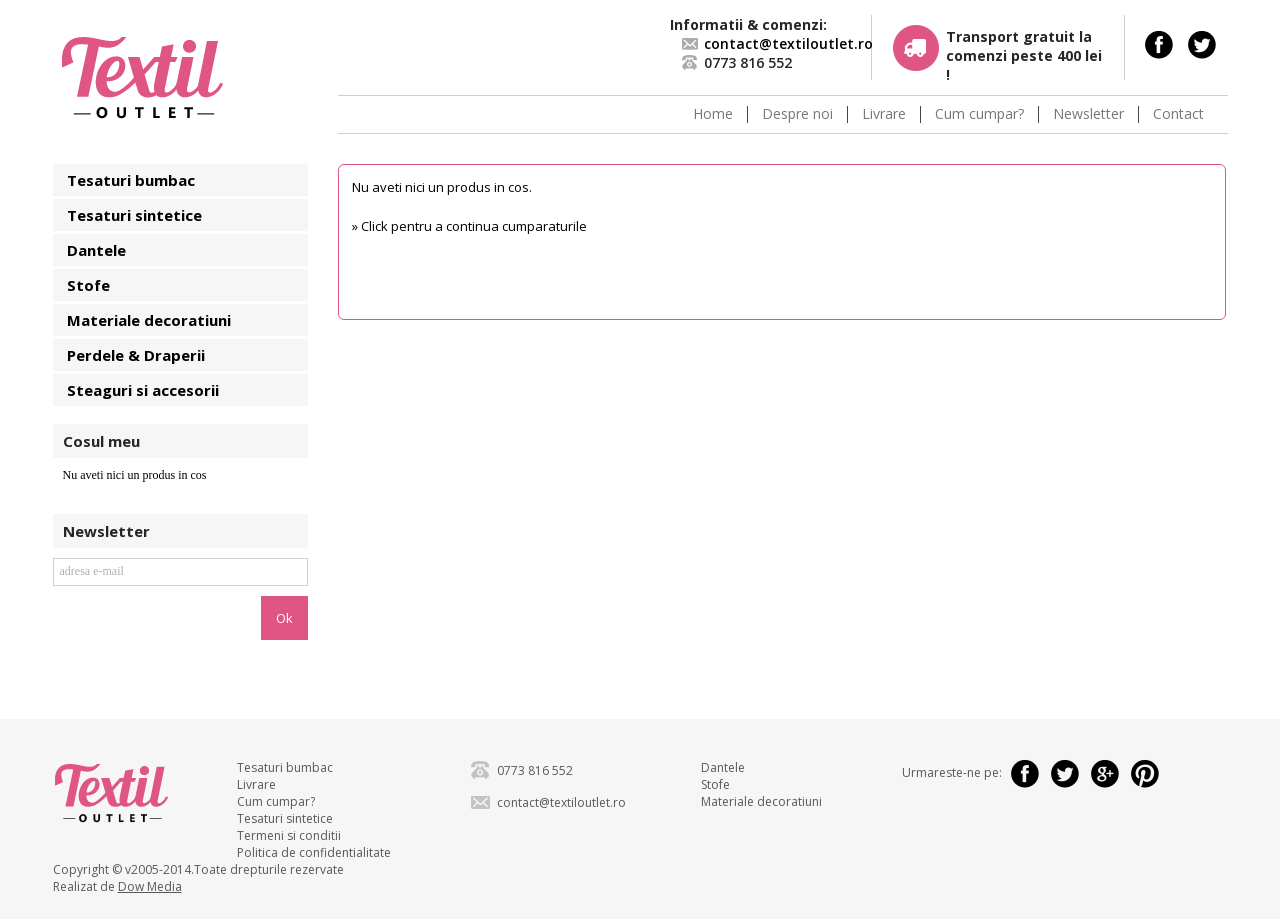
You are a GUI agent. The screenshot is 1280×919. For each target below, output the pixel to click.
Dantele (96, 250)
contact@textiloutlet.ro (788, 43)
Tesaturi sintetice (134, 215)
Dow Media (150, 886)
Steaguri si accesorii (143, 390)
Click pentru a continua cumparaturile (474, 226)
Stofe (88, 285)
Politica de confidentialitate (314, 852)
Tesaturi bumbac (131, 180)
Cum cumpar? (979, 114)
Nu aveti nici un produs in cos (135, 475)
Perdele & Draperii (136, 355)
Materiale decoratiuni (149, 320)
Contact (1178, 114)
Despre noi (797, 114)
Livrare (884, 114)
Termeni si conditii (289, 835)
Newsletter (1088, 114)
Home (713, 114)
